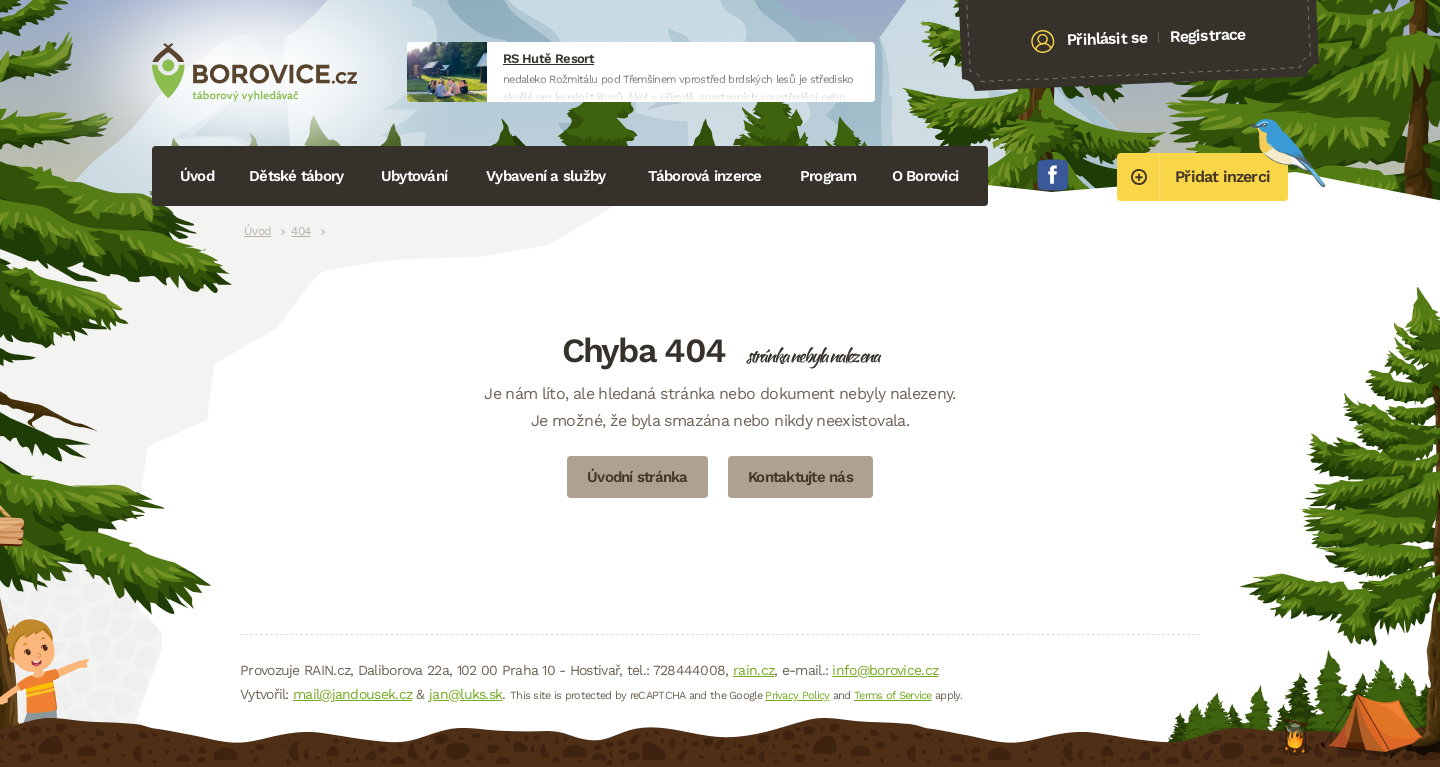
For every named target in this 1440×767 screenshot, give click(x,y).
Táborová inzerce (705, 176)
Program (828, 176)
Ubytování (414, 176)
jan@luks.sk (465, 694)
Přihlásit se (1107, 39)
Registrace (1207, 35)
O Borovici (925, 176)
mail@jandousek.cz (352, 694)
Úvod (197, 176)
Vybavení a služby (545, 176)
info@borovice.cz (885, 670)
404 (300, 231)
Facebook (1053, 175)
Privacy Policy (797, 695)
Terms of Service (893, 695)
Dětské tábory (296, 176)
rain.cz (753, 670)
